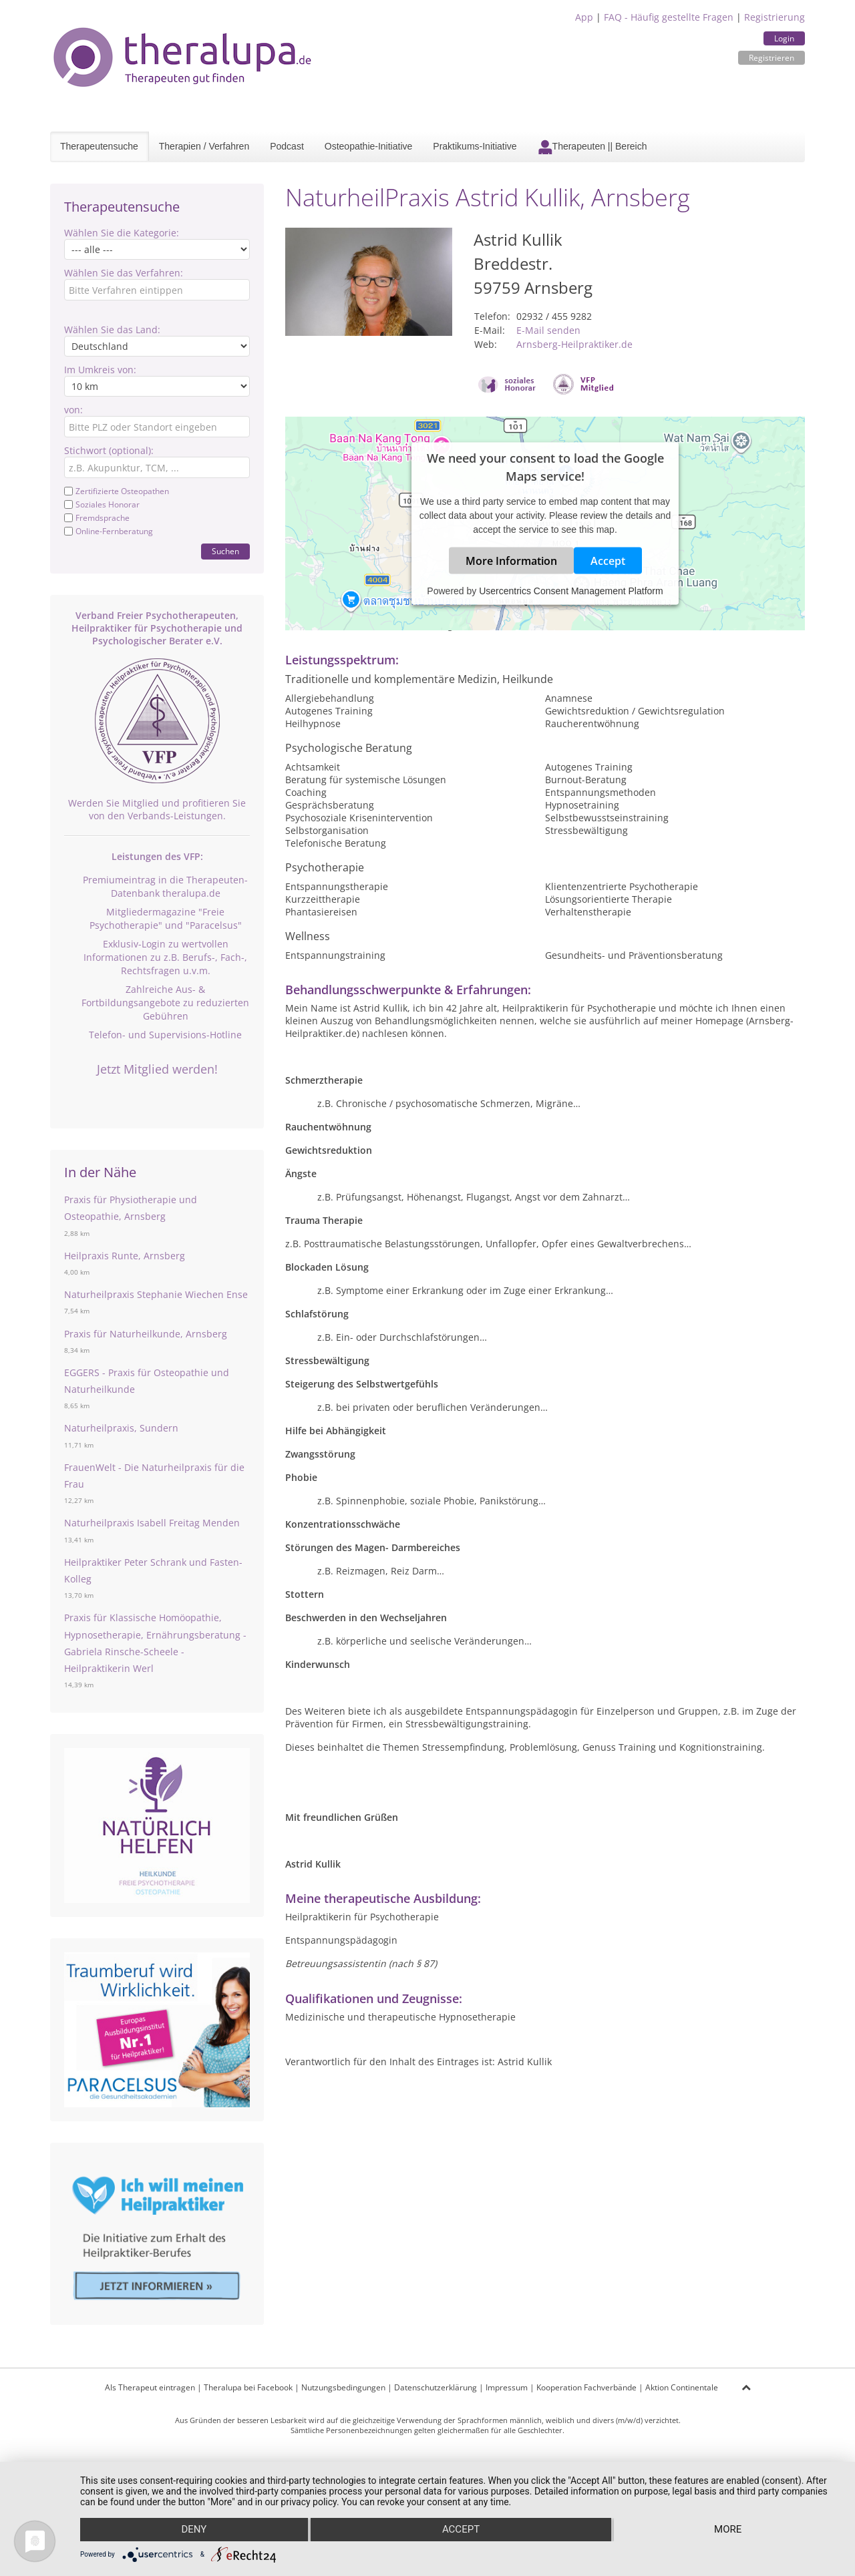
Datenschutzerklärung (435, 2387)
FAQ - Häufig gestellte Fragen (668, 17)
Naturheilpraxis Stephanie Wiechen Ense (156, 1294)
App (584, 17)
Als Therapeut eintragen (150, 2387)
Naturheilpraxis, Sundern (121, 1428)
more (728, 2530)
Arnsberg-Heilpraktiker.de (574, 344)
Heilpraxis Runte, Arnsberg (124, 1255)
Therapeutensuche (99, 146)
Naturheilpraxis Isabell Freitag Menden (152, 1522)
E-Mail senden (548, 330)
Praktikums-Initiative (474, 146)
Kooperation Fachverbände (586, 2387)
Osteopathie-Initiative (369, 146)
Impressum (507, 2387)
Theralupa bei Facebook (248, 2387)
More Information (511, 561)
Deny (193, 2530)
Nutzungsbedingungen (343, 2387)
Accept (607, 561)
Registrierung (774, 17)
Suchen (225, 551)
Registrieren (771, 57)
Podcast (287, 146)
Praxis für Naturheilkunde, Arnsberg (145, 1333)
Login (784, 38)
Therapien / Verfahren (204, 146)
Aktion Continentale (681, 2387)
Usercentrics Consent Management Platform (571, 591)
